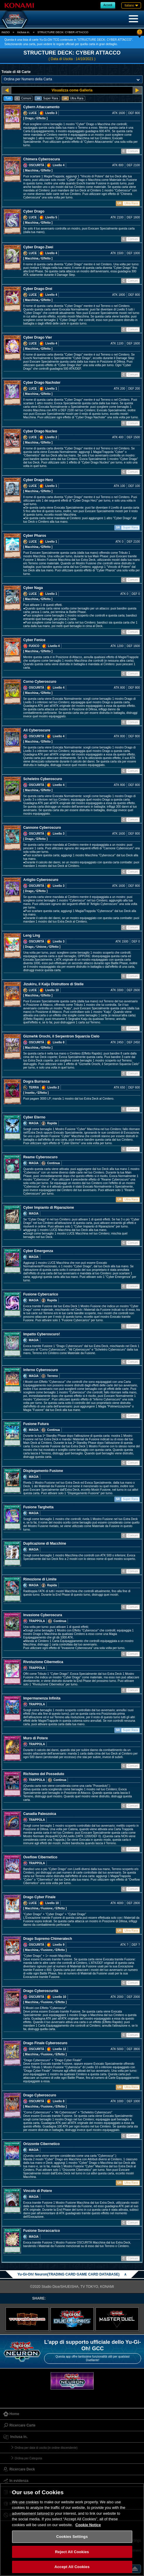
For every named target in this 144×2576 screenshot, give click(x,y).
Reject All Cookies (72, 2552)
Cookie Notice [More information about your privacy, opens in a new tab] (88, 2525)
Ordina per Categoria (28, 2458)
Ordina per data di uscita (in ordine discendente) (46, 2447)
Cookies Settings (72, 2536)
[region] (72, 2529)
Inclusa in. (23, 32)
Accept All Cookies (72, 2567)
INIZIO (5, 32)
